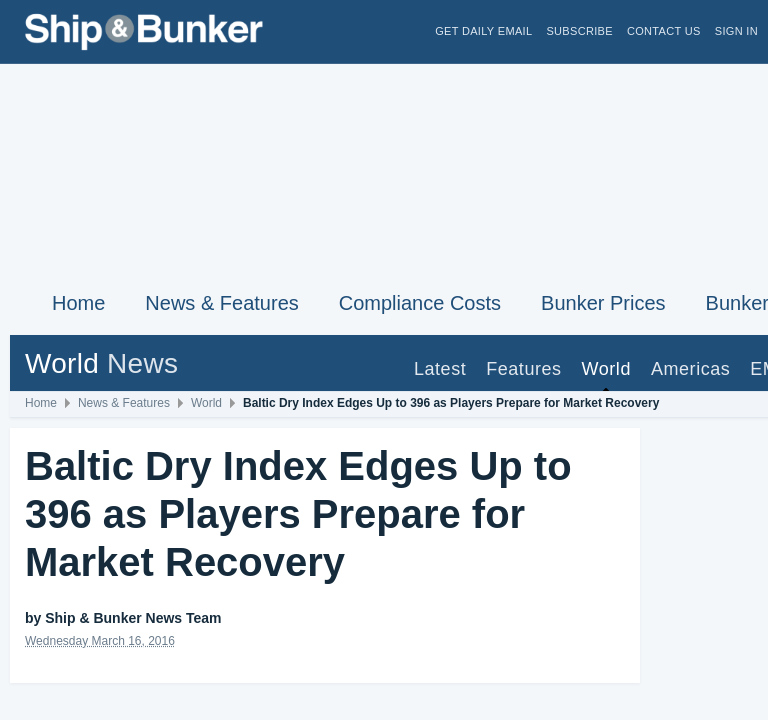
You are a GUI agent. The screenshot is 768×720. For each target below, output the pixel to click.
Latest (440, 369)
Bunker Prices (603, 303)
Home (78, 303)
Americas (690, 369)
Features (523, 369)
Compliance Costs (420, 303)
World (606, 369)
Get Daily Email (483, 31)
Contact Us (664, 31)
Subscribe (579, 31)
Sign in (736, 31)
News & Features (221, 303)
